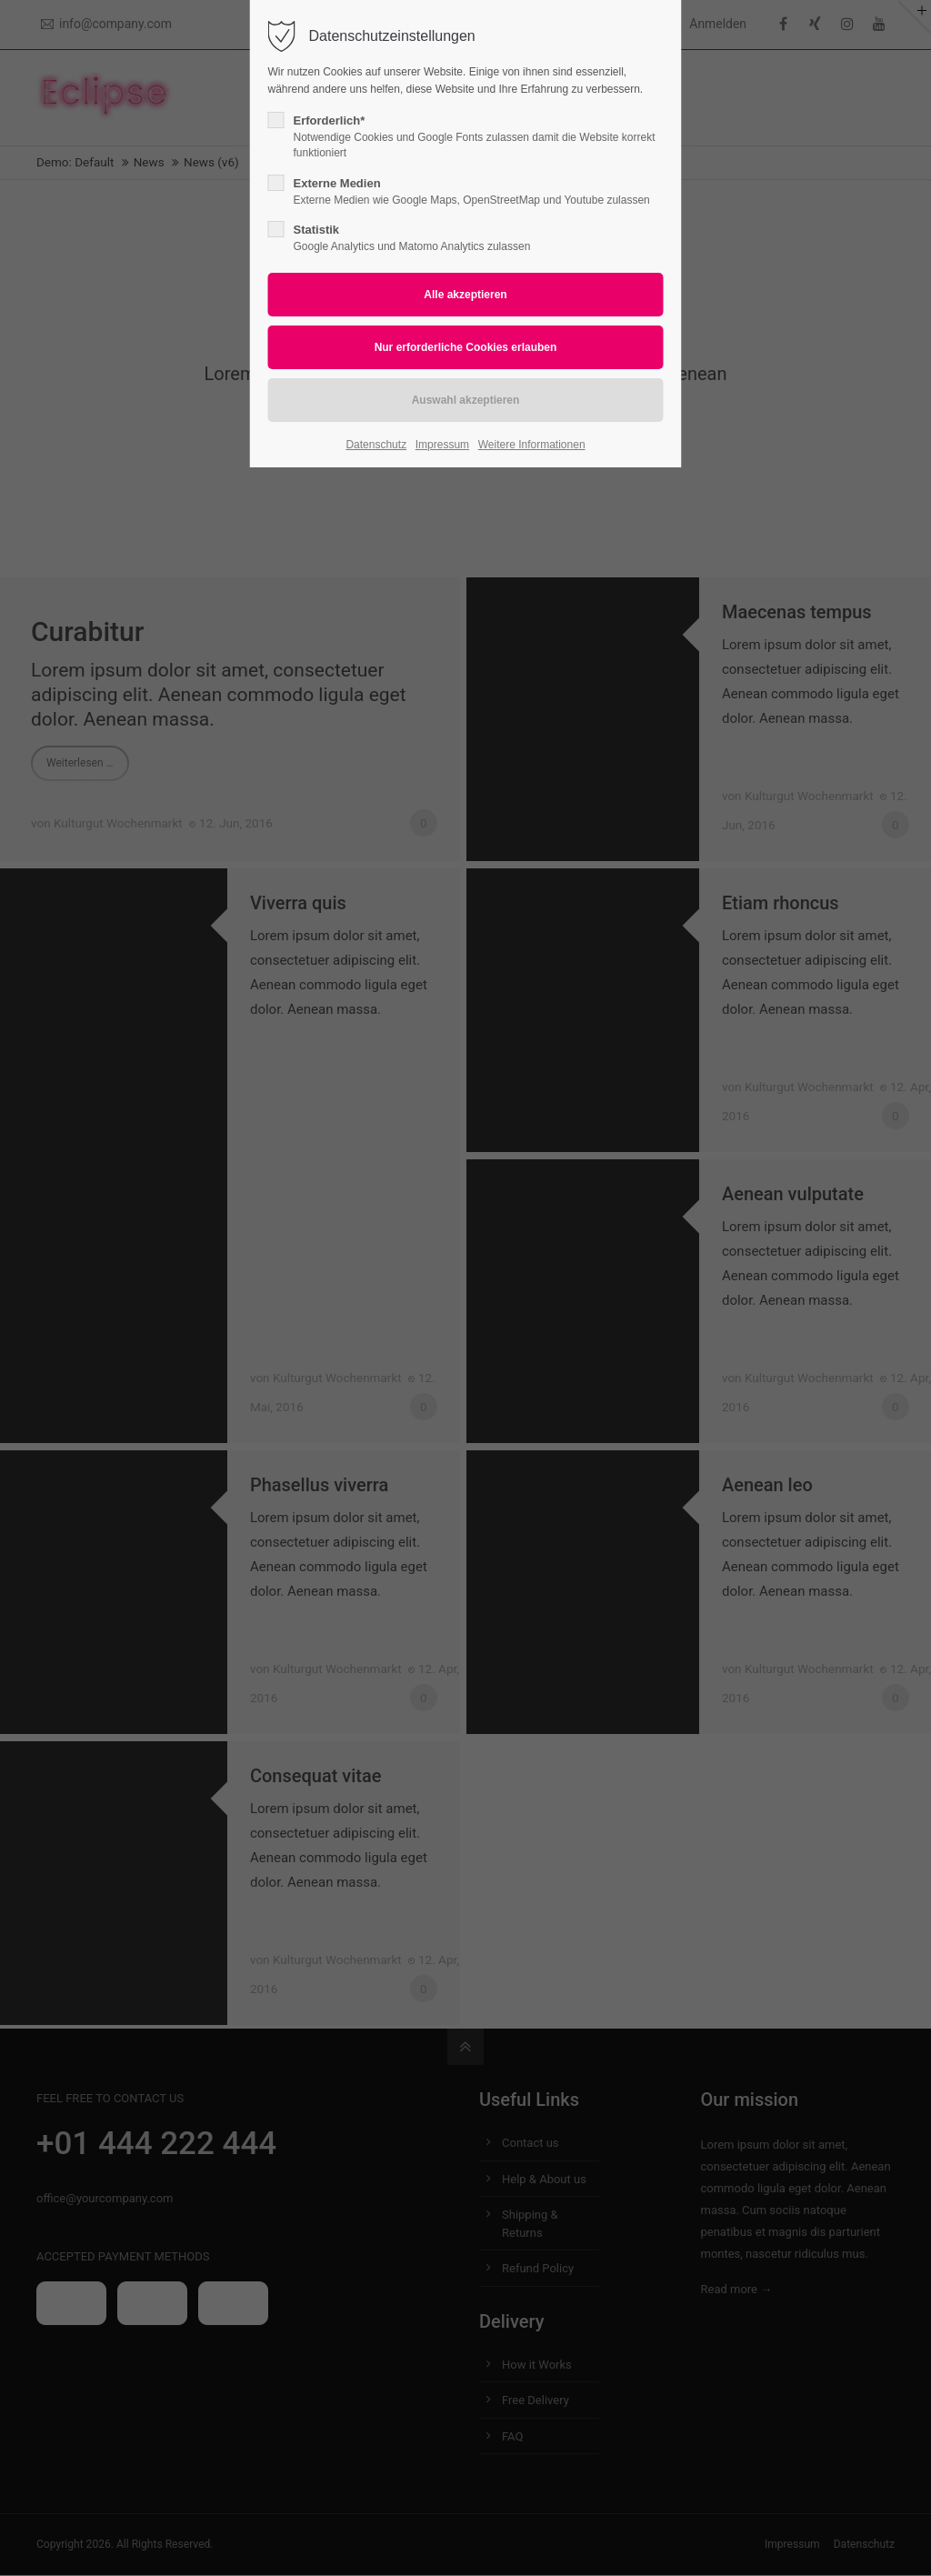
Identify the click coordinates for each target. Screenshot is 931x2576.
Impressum (442, 444)
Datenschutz (375, 444)
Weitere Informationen (532, 444)
